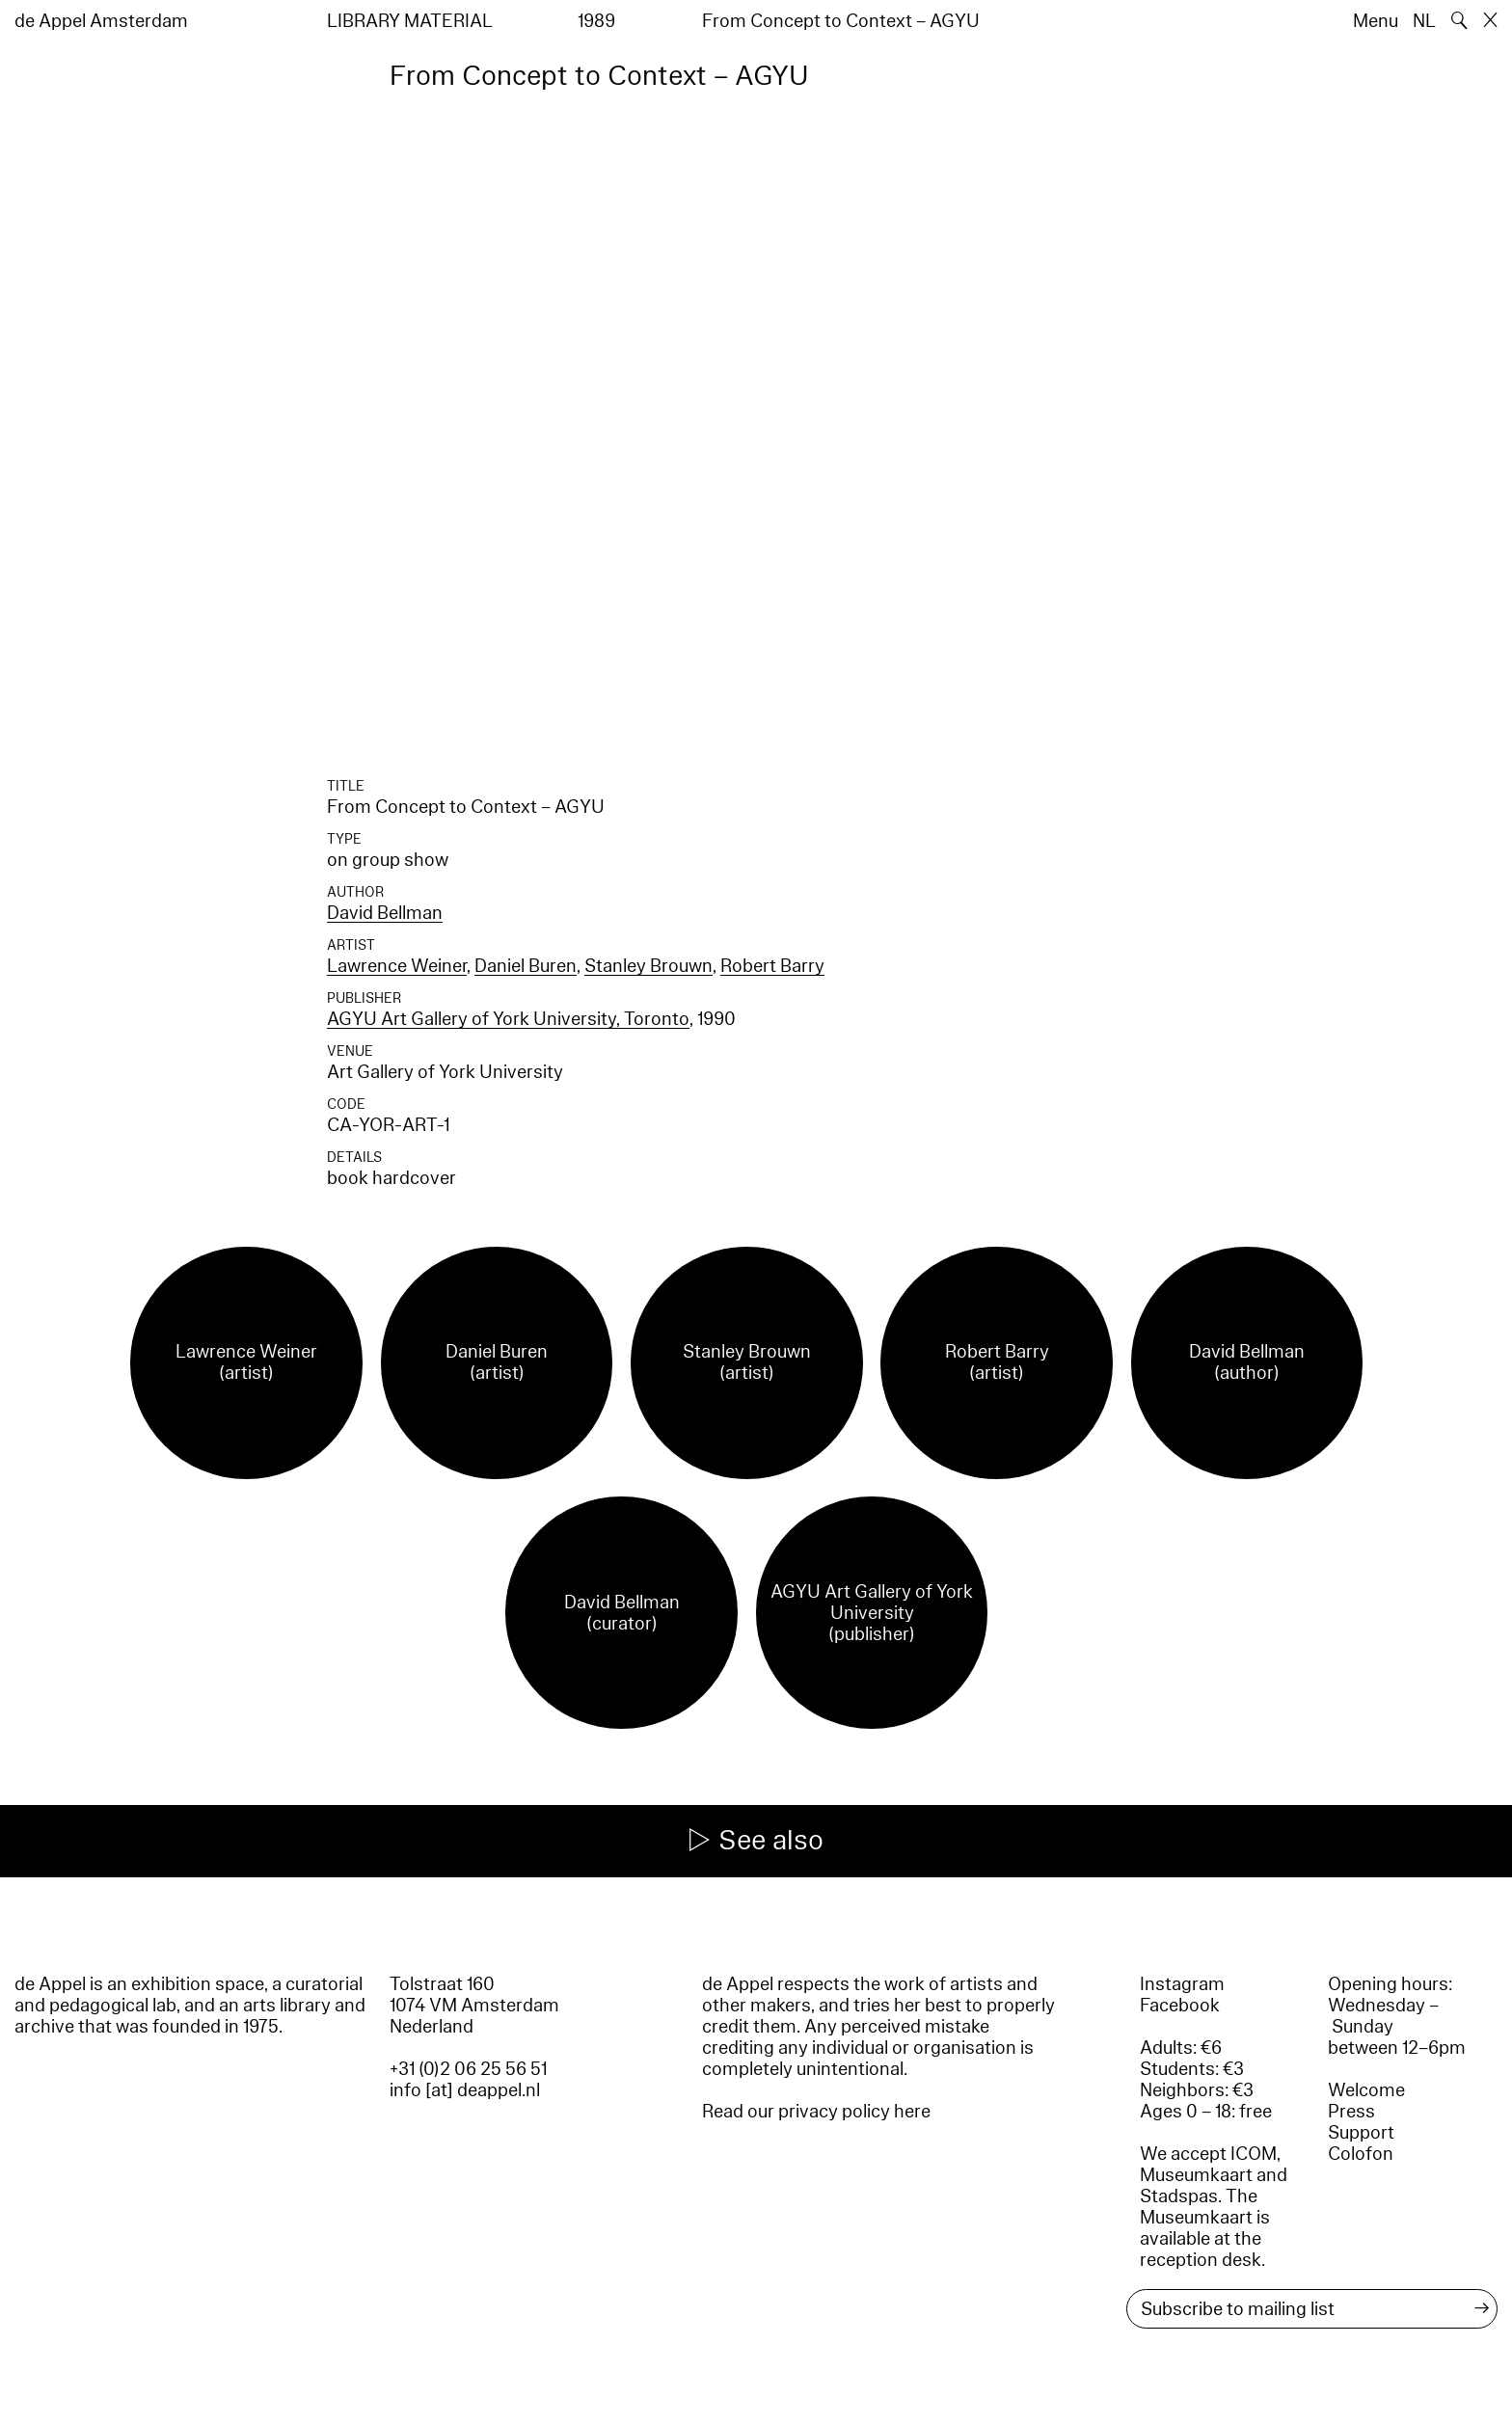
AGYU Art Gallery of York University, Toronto (508, 1019)
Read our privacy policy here (816, 2111)
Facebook (1180, 2005)
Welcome (1366, 2090)
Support (1361, 2132)
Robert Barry (772, 966)
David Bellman (385, 913)
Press (1351, 2111)
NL (1424, 21)
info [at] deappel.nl (465, 2090)
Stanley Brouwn (648, 966)
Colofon (1360, 2154)
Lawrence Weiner (397, 966)
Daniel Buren (525, 966)
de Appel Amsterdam (101, 21)
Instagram (1182, 1984)
